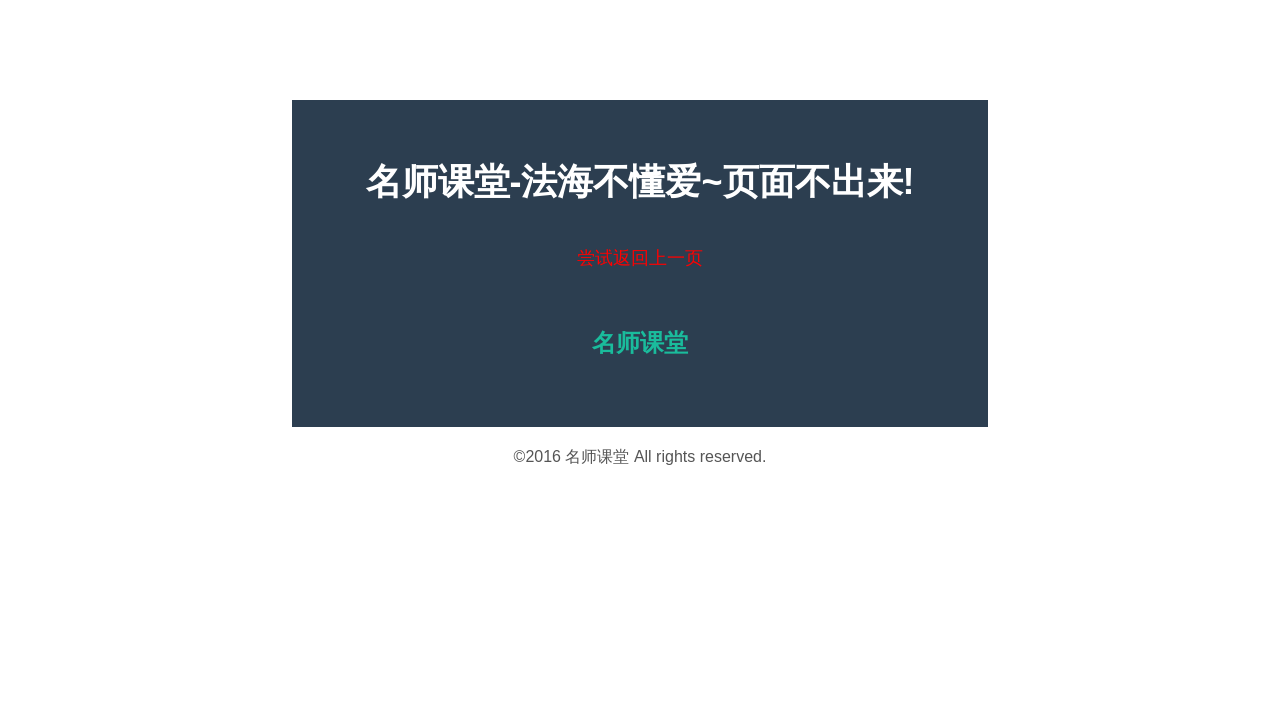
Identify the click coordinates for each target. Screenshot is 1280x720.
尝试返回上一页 (640, 258)
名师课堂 (597, 456)
